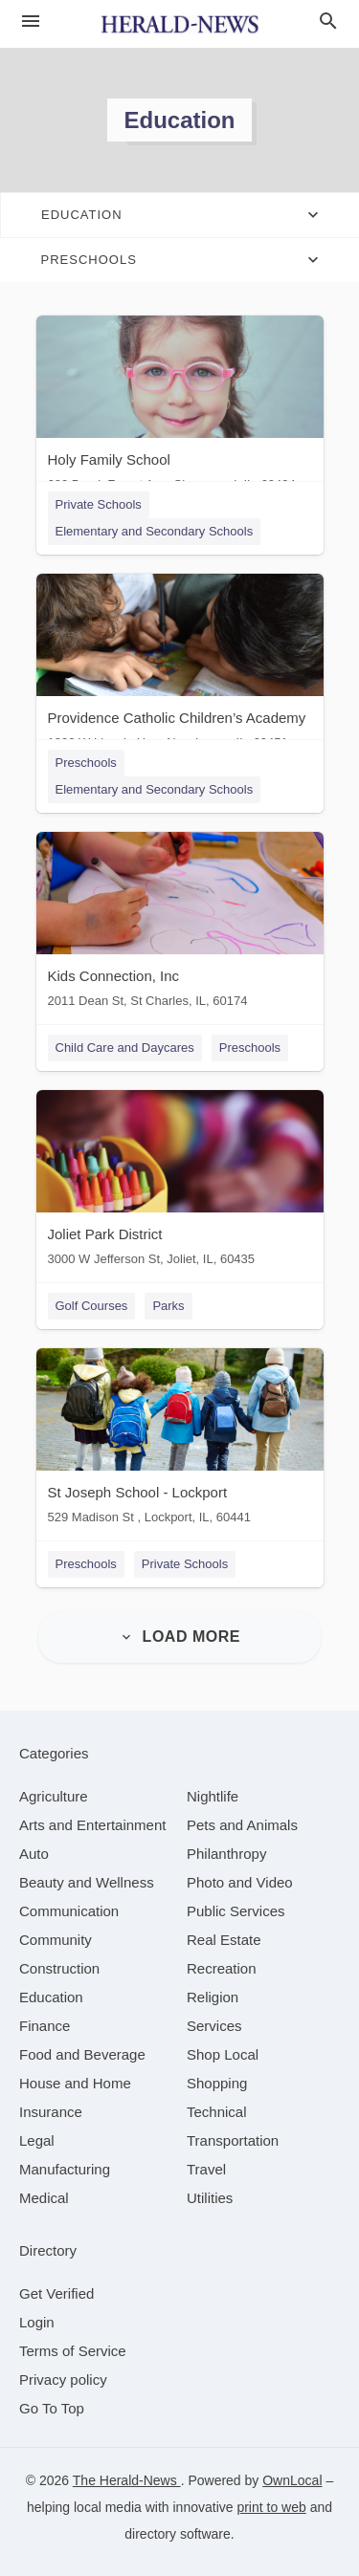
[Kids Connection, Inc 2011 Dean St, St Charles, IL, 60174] (180, 924)
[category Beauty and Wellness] (86, 1882)
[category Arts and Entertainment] (92, 1825)
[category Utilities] (210, 2198)
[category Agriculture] (53, 1796)
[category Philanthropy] (226, 1853)
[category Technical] (217, 2112)
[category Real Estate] (224, 1940)
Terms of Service (72, 2351)
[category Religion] (212, 1997)
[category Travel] (206, 2169)
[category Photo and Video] (240, 1882)
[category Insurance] (50, 2112)
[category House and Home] (75, 2083)
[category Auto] (34, 1853)
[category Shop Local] (222, 2054)
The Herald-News (127, 2480)
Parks (168, 1306)
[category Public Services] (236, 1911)
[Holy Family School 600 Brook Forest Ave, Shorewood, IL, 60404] (180, 408)
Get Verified (56, 2293)
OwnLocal (292, 2480)
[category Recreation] (222, 1968)
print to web (270, 2507)
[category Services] (214, 2026)
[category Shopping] (217, 2083)
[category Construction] (59, 1968)
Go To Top (51, 2408)
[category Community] (55, 1940)
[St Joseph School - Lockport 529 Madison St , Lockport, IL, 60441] (180, 1440)
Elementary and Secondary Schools (155, 531)
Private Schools (99, 504)
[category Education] (51, 1997)
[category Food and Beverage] (82, 2054)
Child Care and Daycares (125, 1047)
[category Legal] (37, 2140)
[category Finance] (44, 2026)
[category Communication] (69, 1911)
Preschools (86, 762)
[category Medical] (44, 2198)
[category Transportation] (233, 2140)
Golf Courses (92, 1306)
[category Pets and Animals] (242, 1825)
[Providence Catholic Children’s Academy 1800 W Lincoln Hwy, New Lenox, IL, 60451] (180, 666)
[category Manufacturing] (64, 2169)
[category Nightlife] (212, 1796)
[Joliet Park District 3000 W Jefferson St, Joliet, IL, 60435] (180, 1182)
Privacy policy (63, 2379)
